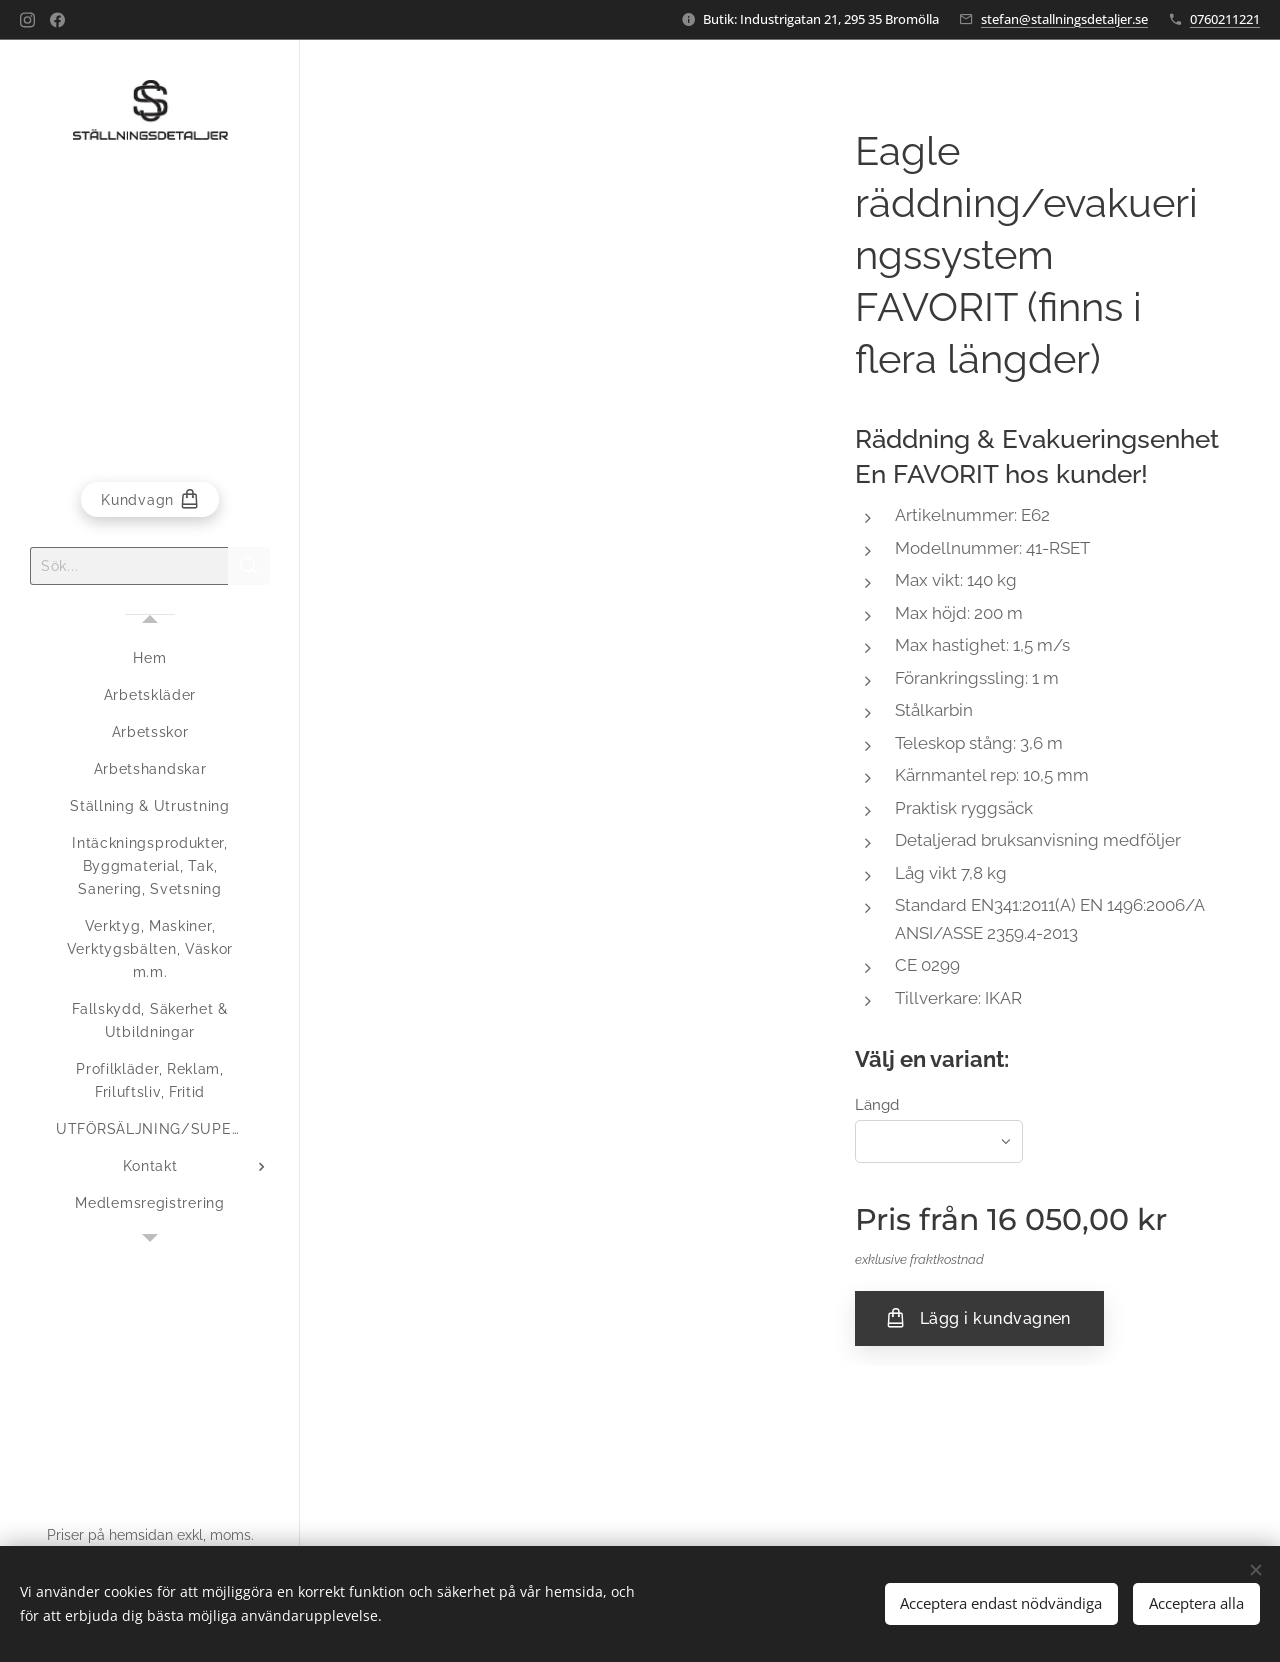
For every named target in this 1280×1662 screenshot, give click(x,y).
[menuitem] (150, 658)
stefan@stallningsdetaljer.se (1064, 19)
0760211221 (1225, 19)
